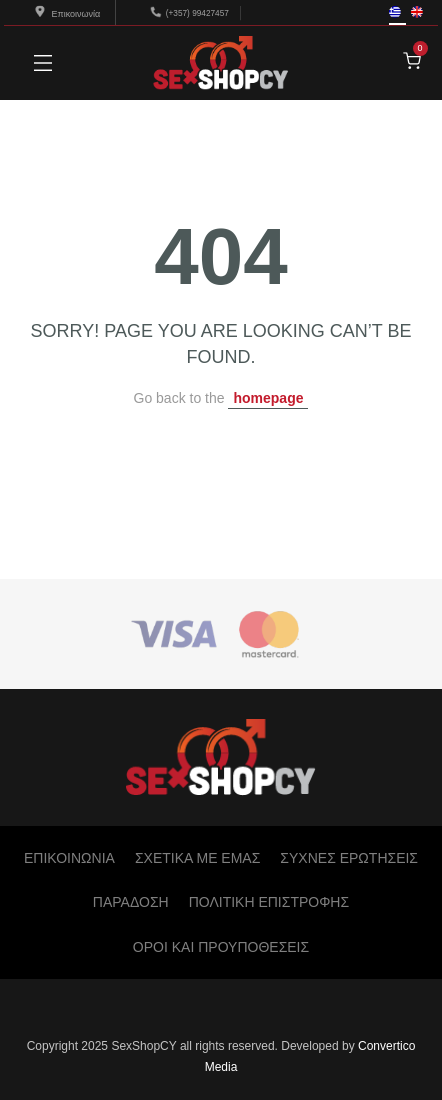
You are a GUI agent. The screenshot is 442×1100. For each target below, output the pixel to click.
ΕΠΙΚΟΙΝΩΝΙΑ (69, 858)
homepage (268, 398)
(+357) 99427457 (197, 12)
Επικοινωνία (68, 14)
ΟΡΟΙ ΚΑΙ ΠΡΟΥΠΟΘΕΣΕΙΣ (221, 947)
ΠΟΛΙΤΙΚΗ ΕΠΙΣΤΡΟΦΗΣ (269, 902)
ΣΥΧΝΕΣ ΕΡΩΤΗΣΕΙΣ (349, 858)
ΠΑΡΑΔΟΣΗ (131, 902)
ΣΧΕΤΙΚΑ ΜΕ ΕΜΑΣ (197, 858)
